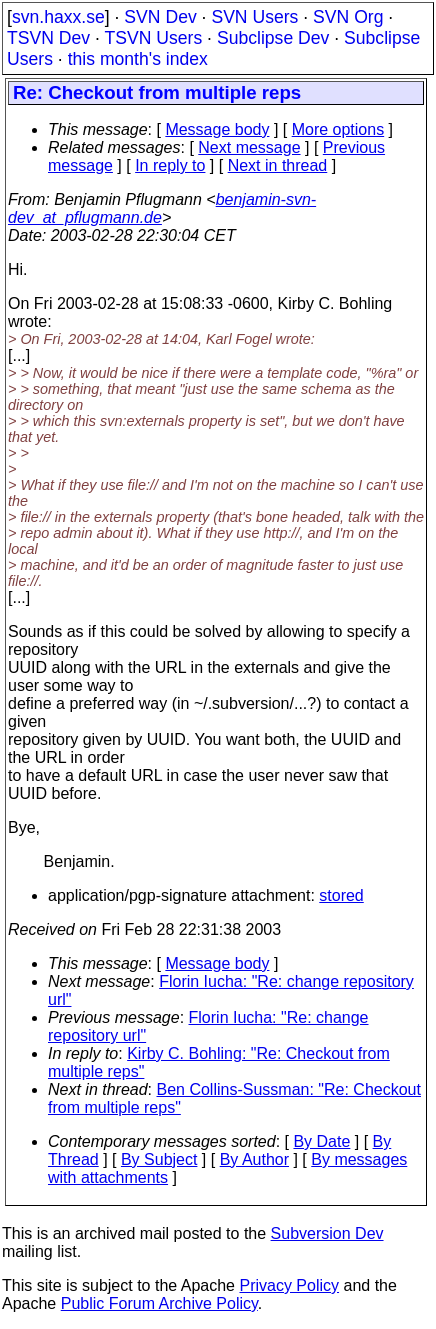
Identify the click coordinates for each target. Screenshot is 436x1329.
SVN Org (348, 17)
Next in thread (278, 165)
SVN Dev (160, 17)
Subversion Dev (327, 1233)
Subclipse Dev (273, 38)
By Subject (159, 1159)
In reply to (170, 165)
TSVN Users (153, 38)
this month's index (138, 59)
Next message (249, 147)
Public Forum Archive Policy (159, 1303)
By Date (321, 1141)
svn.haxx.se (58, 17)
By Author (254, 1159)
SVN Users (254, 17)
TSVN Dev (48, 38)
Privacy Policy (289, 1285)
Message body (217, 129)
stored (341, 895)
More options (338, 129)
